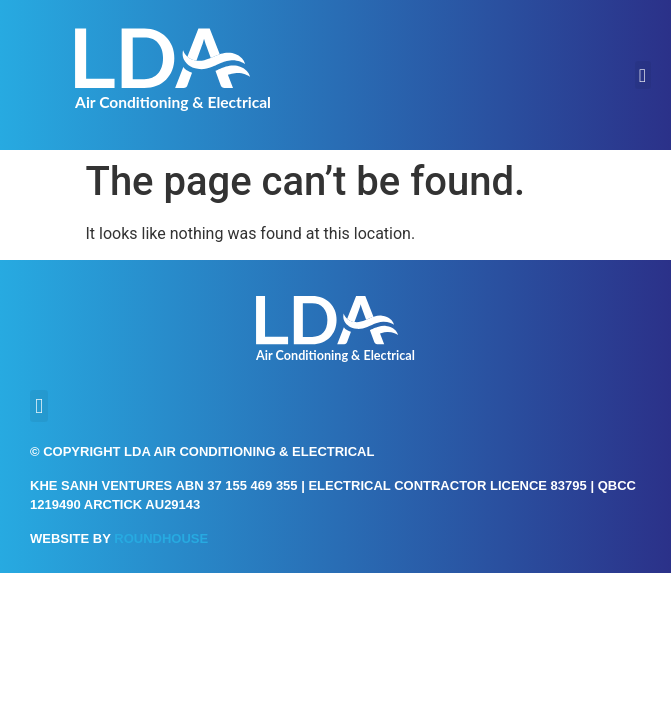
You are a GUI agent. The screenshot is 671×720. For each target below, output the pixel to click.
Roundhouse (161, 538)
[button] (643, 75)
